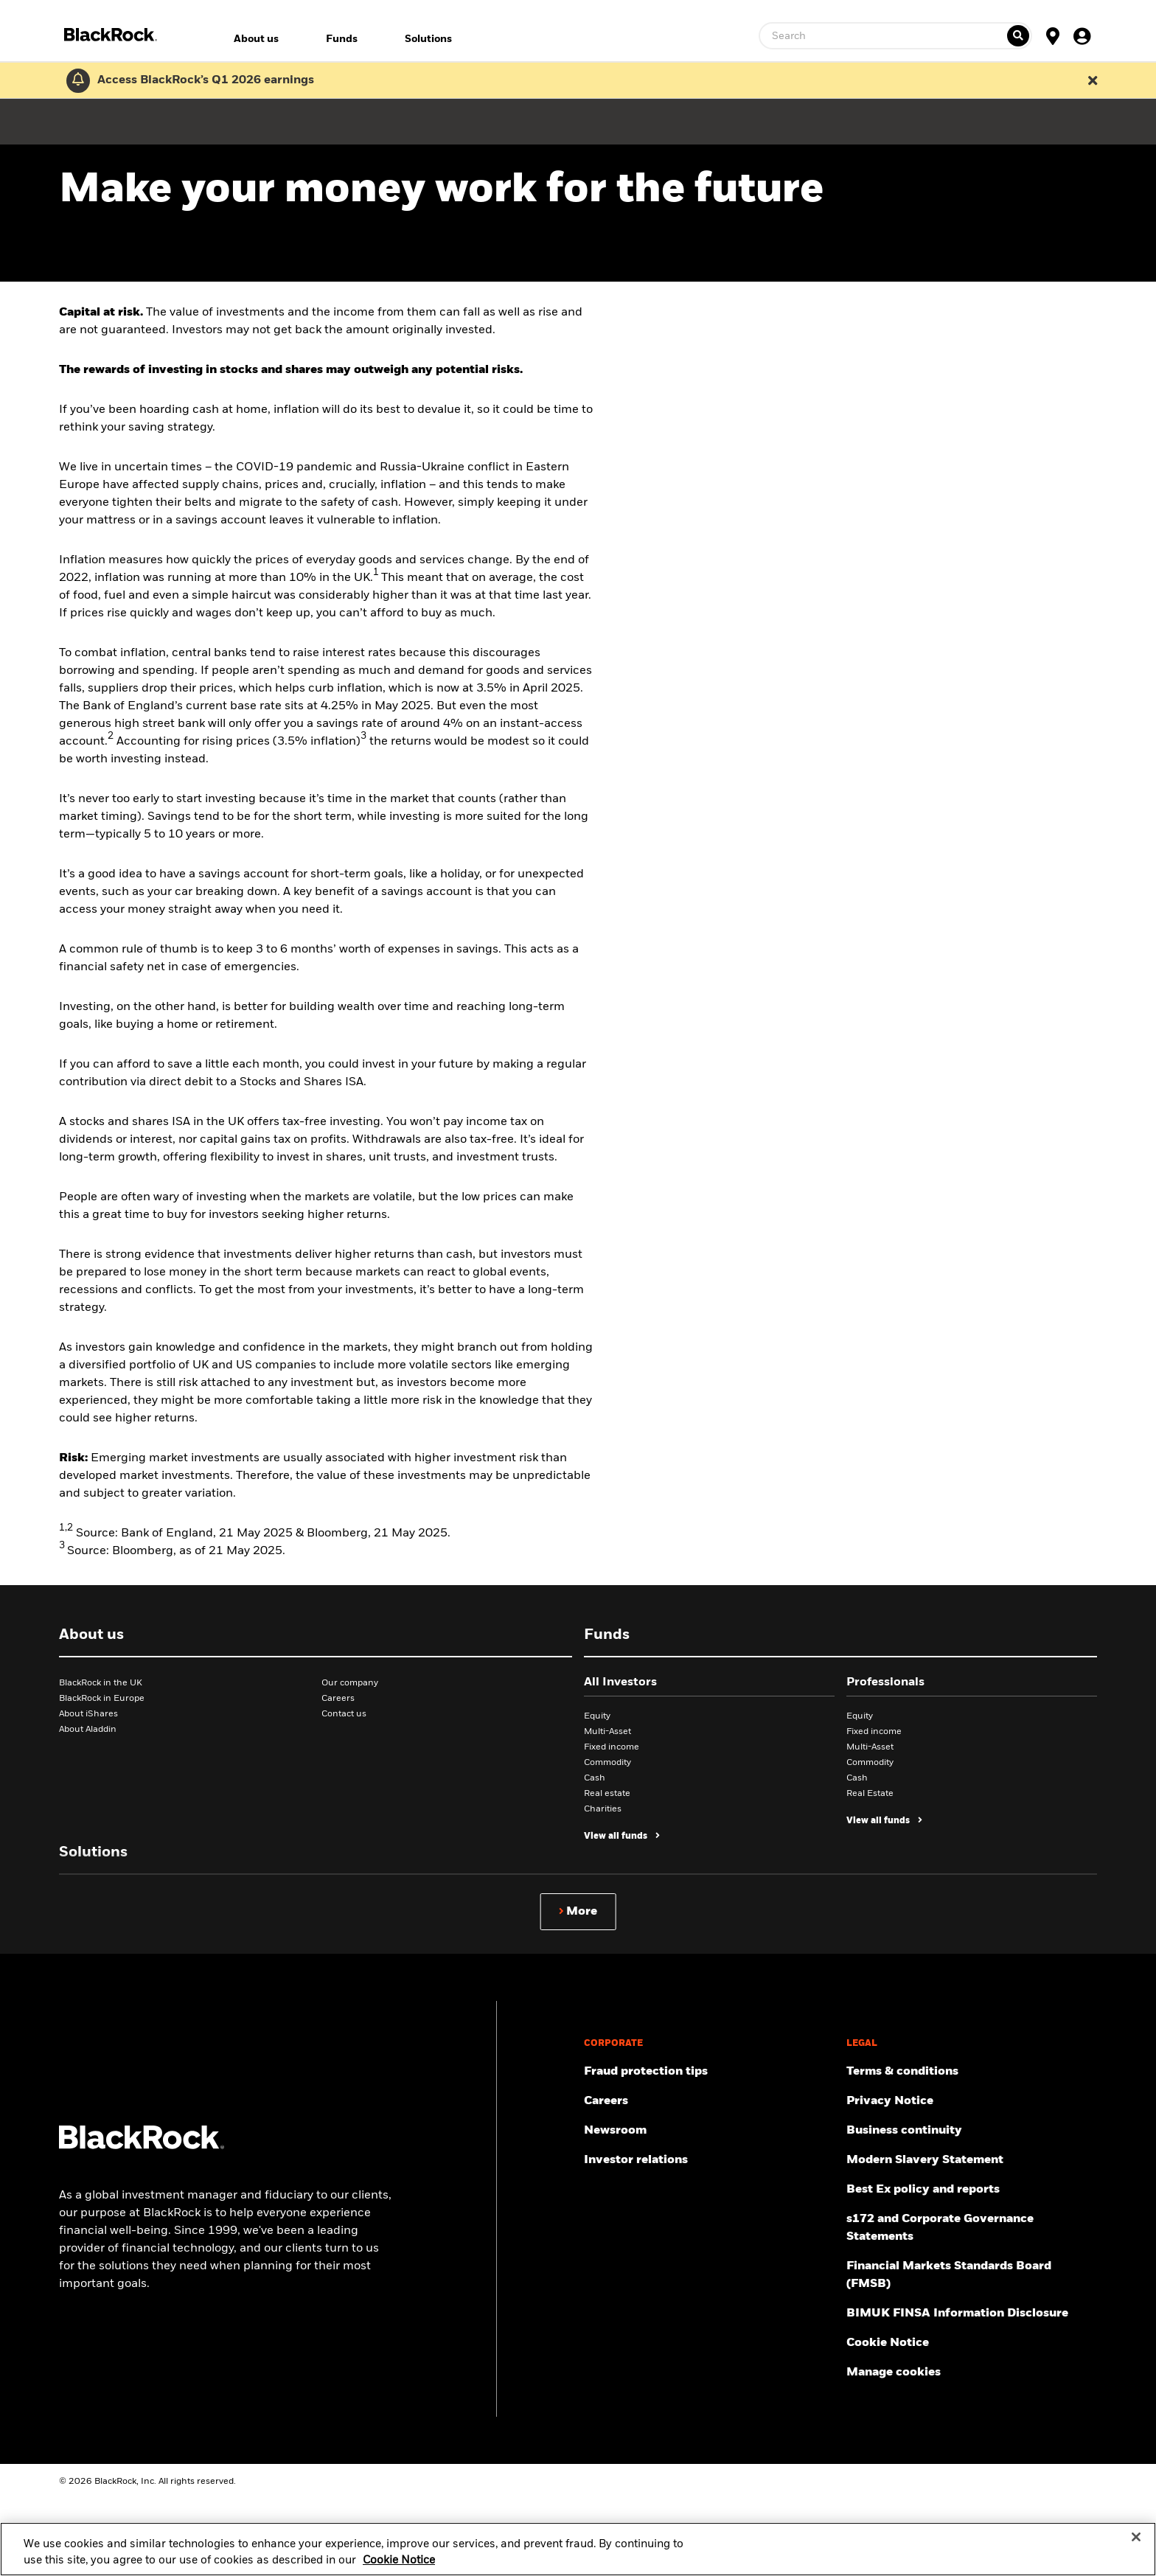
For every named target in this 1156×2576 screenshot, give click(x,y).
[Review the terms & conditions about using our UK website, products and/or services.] (971, 2072)
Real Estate (870, 1793)
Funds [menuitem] (342, 39)
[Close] (1136, 2559)
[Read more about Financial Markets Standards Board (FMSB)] (971, 2275)
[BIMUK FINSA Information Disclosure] (971, 2313)
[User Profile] (1082, 35)
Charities (602, 1809)
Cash (594, 1778)
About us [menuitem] (256, 39)
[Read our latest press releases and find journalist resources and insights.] (709, 2131)
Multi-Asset (607, 1731)
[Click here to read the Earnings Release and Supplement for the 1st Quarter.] (202, 80)
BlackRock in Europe (101, 1698)
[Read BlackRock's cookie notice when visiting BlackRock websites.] (971, 2343)
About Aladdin (87, 1729)
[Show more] (578, 1911)
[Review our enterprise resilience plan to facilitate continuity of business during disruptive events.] (971, 2131)
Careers (338, 1698)
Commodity (607, 1762)
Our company (349, 1683)
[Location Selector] (1053, 35)
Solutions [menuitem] (428, 39)
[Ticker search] (1018, 35)
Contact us (343, 1714)
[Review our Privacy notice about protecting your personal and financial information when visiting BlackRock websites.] (971, 2101)
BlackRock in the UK (100, 1683)
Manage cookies (893, 2372)
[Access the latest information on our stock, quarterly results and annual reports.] (709, 2160)
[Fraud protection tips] (709, 2072)
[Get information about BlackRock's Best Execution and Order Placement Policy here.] (971, 2190)
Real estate (607, 1793)
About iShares (88, 1714)
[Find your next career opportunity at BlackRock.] (709, 2101)
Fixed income (611, 1747)
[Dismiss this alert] (1092, 80)
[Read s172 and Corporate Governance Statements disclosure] (971, 2228)
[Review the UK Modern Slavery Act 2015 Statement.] (971, 2160)
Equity (597, 1716)
